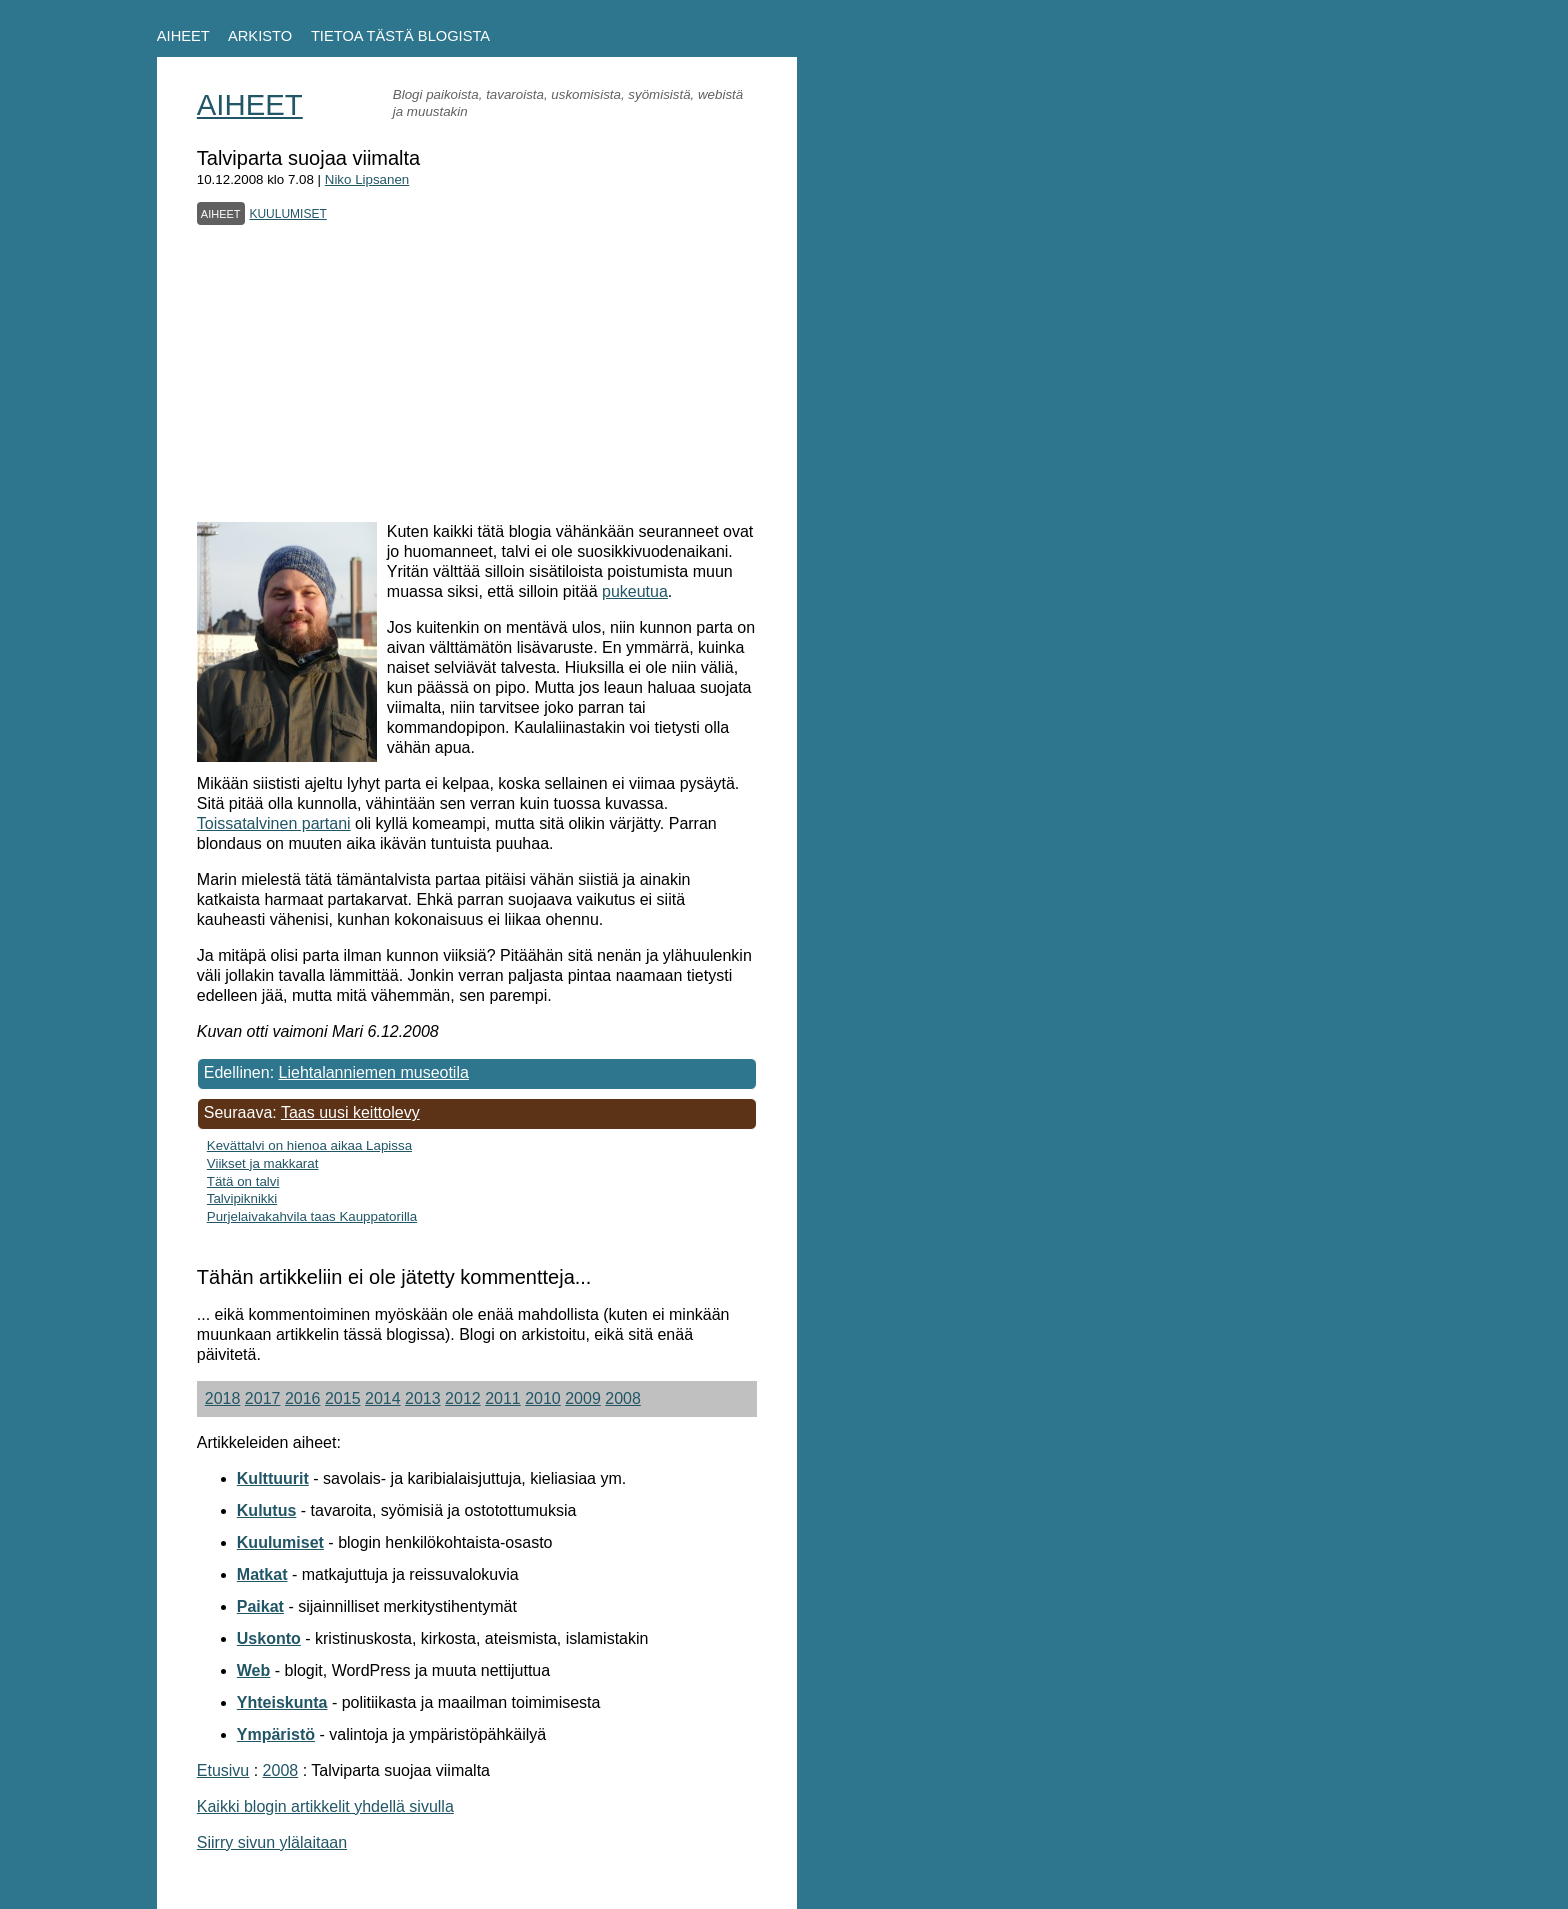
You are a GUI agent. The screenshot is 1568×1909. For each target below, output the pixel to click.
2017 (263, 1398)
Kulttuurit (273, 1478)
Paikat (260, 1606)
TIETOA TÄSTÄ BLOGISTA (400, 36)
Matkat (262, 1574)
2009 (583, 1398)
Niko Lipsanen (367, 179)
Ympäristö (276, 1734)
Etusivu (223, 1770)
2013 (423, 1398)
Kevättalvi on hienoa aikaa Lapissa (309, 1145)
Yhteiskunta (282, 1702)
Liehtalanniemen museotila (374, 1072)
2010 (543, 1398)
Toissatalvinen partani (274, 823)
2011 (503, 1398)
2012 (463, 1398)
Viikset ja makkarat (263, 1163)
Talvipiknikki (242, 1198)
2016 (303, 1398)
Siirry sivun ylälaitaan (272, 1842)
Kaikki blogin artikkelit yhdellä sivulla (325, 1806)
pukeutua (635, 591)
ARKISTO (260, 36)
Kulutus (267, 1510)
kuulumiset (287, 212)
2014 (383, 1398)
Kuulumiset (280, 1542)
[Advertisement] (477, 366)
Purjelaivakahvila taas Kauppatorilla (312, 1216)
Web (253, 1670)
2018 (223, 1398)
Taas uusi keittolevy (350, 1112)
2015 (343, 1398)
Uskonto (269, 1638)
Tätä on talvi (243, 1181)
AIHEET (183, 36)
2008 (623, 1398)
